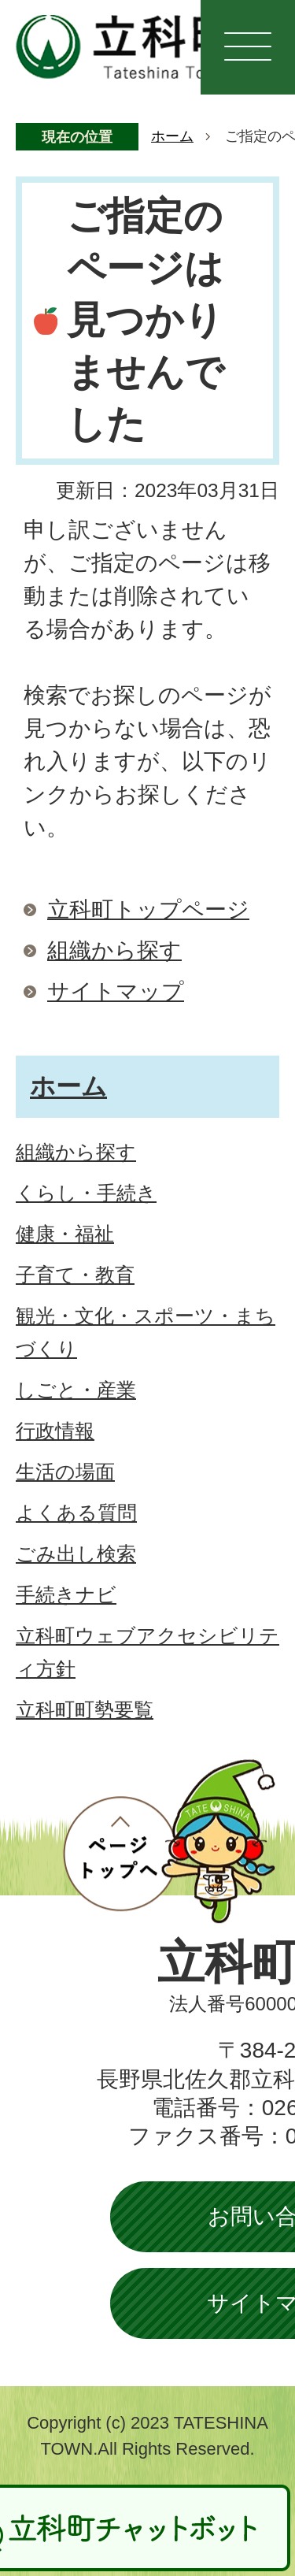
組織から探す (114, 950)
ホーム (172, 136)
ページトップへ (169, 1841)
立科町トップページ (148, 909)
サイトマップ (115, 991)
